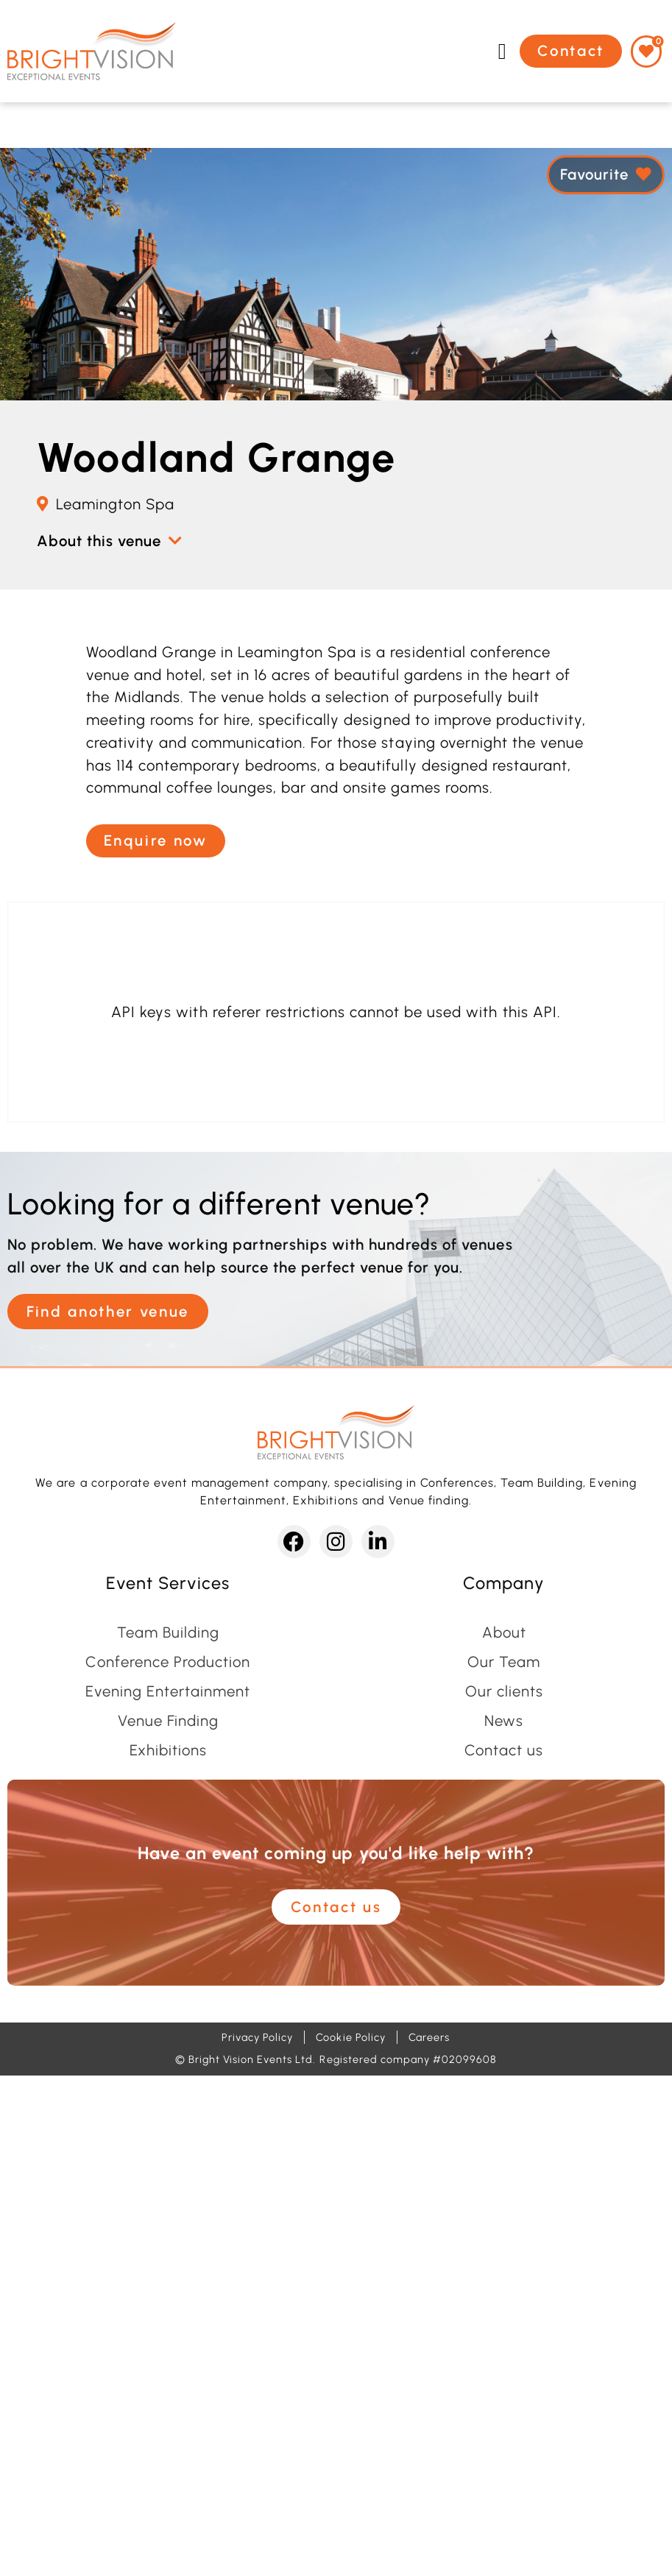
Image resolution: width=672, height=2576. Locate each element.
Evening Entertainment (168, 1691)
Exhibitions (168, 1750)
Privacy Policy (257, 2037)
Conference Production (167, 1662)
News (503, 1721)
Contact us (503, 1750)
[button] (502, 51)
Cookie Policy (350, 2037)
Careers (429, 2037)
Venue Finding (168, 1721)
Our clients (504, 1691)
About (504, 1632)
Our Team (503, 1662)
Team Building (168, 1632)
